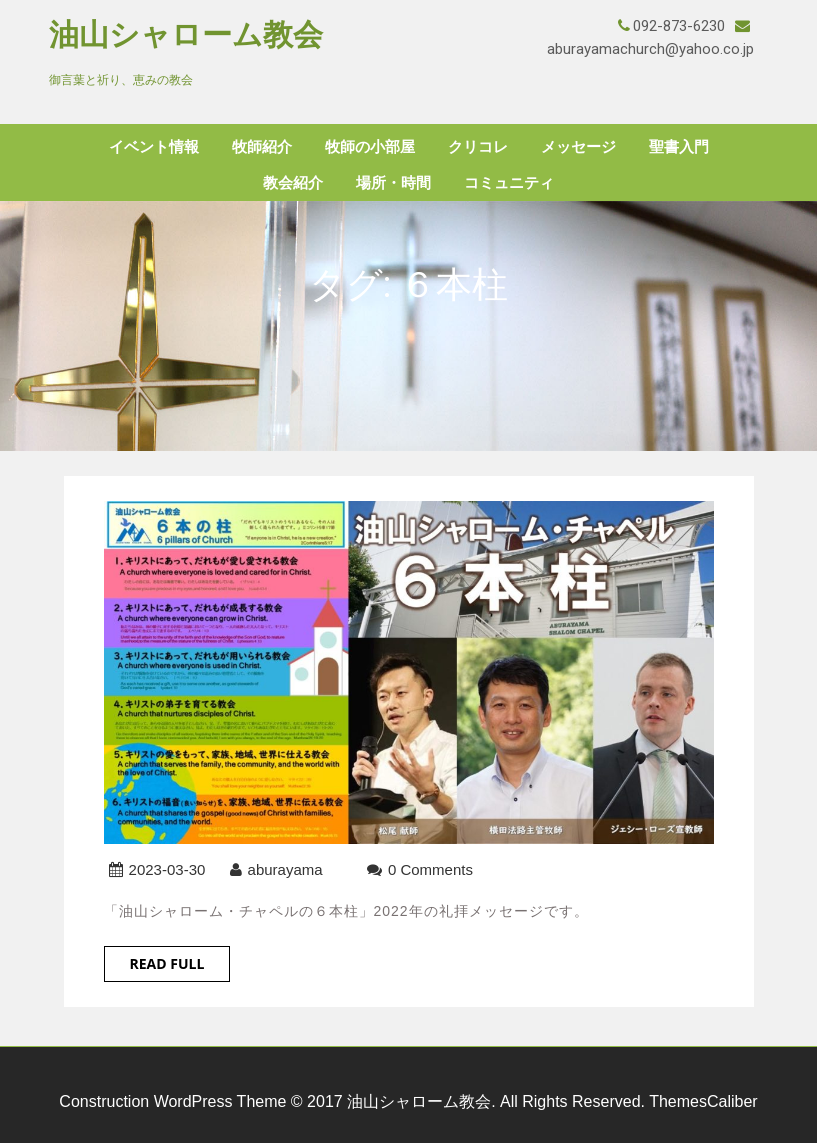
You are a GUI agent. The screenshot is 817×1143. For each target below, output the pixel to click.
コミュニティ (509, 183)
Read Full (167, 963)
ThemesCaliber (703, 1101)
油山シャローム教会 (186, 34)
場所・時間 (393, 183)
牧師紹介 (262, 147)
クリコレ (478, 147)
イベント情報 (154, 147)
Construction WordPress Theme (172, 1101)
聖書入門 (679, 147)
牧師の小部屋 (370, 147)
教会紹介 (293, 183)
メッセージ (578, 147)
